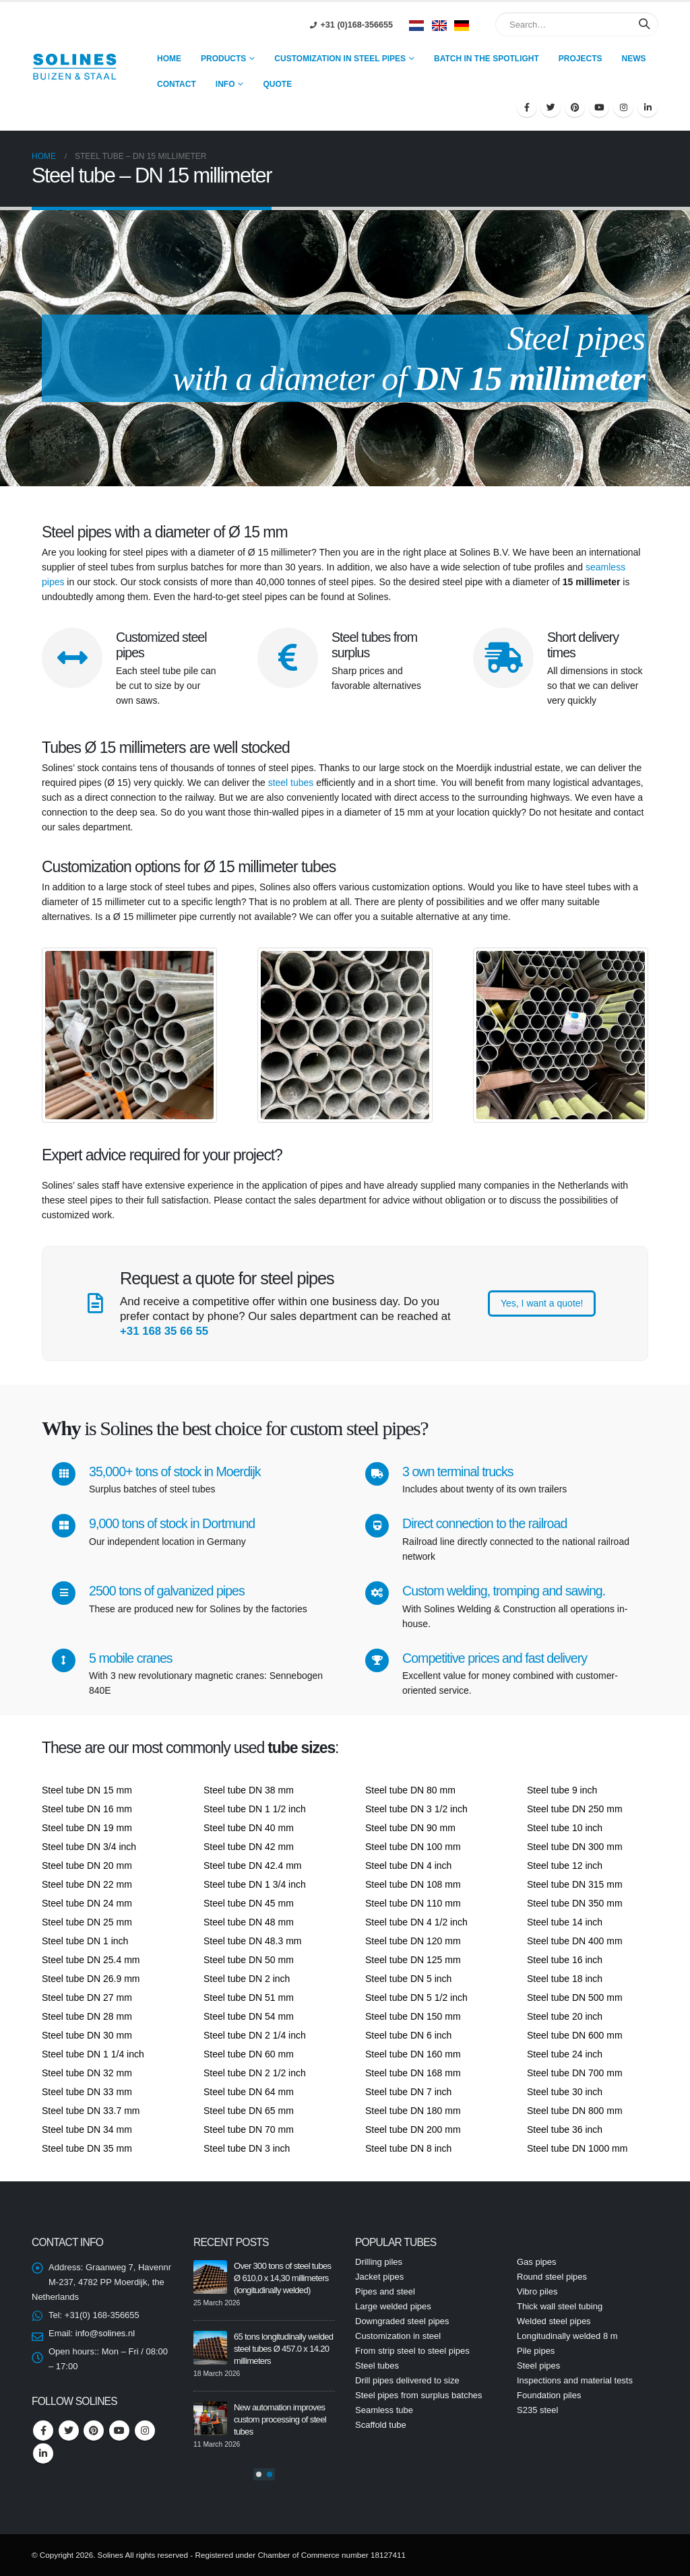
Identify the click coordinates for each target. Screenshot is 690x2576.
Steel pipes (538, 2365)
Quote (277, 84)
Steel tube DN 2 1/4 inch (254, 2035)
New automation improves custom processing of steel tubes (280, 2419)
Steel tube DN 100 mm (413, 1846)
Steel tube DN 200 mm (413, 2129)
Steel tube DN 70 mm (248, 2129)
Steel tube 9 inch (562, 1790)
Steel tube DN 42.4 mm (252, 1865)
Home (169, 58)
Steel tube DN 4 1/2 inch (416, 1922)
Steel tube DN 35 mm (87, 2148)
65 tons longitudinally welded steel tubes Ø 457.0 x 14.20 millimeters (283, 2349)
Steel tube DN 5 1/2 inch (416, 1997)
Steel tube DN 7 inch (408, 2091)
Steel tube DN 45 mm (248, 1903)
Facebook (43, 2430)
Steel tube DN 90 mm (410, 1827)
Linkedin (43, 2453)
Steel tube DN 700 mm (575, 2073)
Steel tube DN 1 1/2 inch (254, 1809)
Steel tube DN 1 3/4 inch (254, 1884)
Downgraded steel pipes (402, 2321)
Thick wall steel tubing (559, 2306)
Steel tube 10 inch (564, 1827)
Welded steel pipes (554, 2321)
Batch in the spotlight (486, 58)
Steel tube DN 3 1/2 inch (416, 1809)
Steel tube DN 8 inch (408, 2148)
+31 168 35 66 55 (164, 1331)
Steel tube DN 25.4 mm (91, 1959)
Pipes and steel (385, 2291)
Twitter (69, 2430)
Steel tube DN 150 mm (413, 2016)
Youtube (119, 2430)
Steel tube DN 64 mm (248, 2091)
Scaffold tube (380, 2425)
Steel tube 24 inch (564, 2054)
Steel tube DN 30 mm (87, 2035)
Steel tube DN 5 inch (408, 1978)
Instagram (145, 2430)
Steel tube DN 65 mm (248, 2110)
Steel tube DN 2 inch (246, 1978)
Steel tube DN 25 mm (87, 1922)
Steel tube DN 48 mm (248, 1922)
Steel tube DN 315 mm (575, 1884)
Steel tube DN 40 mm (248, 1827)
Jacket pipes (379, 2277)
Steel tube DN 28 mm (87, 2016)
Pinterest (94, 2430)
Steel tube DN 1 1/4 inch (93, 2054)
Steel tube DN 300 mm (575, 1846)
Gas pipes (537, 2262)
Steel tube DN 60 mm (248, 2054)
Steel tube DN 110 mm (413, 1903)
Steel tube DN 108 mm (413, 1884)
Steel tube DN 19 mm (87, 1827)
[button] (258, 2474)
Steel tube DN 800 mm (575, 2110)
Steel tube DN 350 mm (575, 1903)
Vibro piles (537, 2291)
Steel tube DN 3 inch (246, 2148)
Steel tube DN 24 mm (87, 1903)
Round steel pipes (552, 2277)
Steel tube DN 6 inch (408, 2035)
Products (223, 58)
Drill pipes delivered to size (407, 2380)
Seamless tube (384, 2410)
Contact (176, 84)
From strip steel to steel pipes (412, 2351)
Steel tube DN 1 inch (85, 1941)
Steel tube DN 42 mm (248, 1846)
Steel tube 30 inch (564, 2091)
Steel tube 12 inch (564, 1865)
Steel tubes (377, 2365)
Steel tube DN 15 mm (87, 1790)
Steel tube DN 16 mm (87, 1809)
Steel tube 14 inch (564, 1922)
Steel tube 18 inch (564, 1978)
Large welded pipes (393, 2306)
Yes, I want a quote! (542, 1303)
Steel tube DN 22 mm (87, 1884)
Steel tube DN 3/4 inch (89, 1846)
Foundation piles (549, 2395)
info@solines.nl (105, 2333)
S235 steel (537, 2410)
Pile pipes (536, 2351)
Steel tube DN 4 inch (408, 1865)
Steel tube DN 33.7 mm (91, 2110)
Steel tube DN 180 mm (413, 2110)
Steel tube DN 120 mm (413, 1941)
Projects (580, 58)
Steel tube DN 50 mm (248, 1959)
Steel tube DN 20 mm (87, 1865)
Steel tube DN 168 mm (413, 2073)
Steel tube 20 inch (564, 2016)
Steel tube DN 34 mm (87, 2129)
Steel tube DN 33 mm (87, 2091)
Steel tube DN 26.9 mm (91, 1978)
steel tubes (291, 782)
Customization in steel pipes (340, 58)
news (634, 58)
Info (225, 84)
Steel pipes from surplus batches (418, 2395)
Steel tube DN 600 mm (575, 2035)
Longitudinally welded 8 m (567, 2336)
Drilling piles (378, 2262)
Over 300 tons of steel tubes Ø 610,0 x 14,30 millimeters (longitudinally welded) (282, 2278)
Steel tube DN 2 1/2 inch (254, 2073)
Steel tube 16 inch (564, 1959)
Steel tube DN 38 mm (248, 1790)
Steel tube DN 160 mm (413, 2054)
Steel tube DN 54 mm (248, 2016)
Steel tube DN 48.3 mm (252, 1941)
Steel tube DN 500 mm (575, 1997)
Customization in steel (398, 2336)
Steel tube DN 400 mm (575, 1941)
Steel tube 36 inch (564, 2129)
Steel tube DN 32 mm (87, 2073)
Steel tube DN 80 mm (410, 1790)
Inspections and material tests (575, 2380)
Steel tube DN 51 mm (248, 1997)
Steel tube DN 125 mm (413, 1959)
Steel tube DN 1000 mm (577, 2148)
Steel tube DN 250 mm (575, 1809)
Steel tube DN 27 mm (87, 1997)
